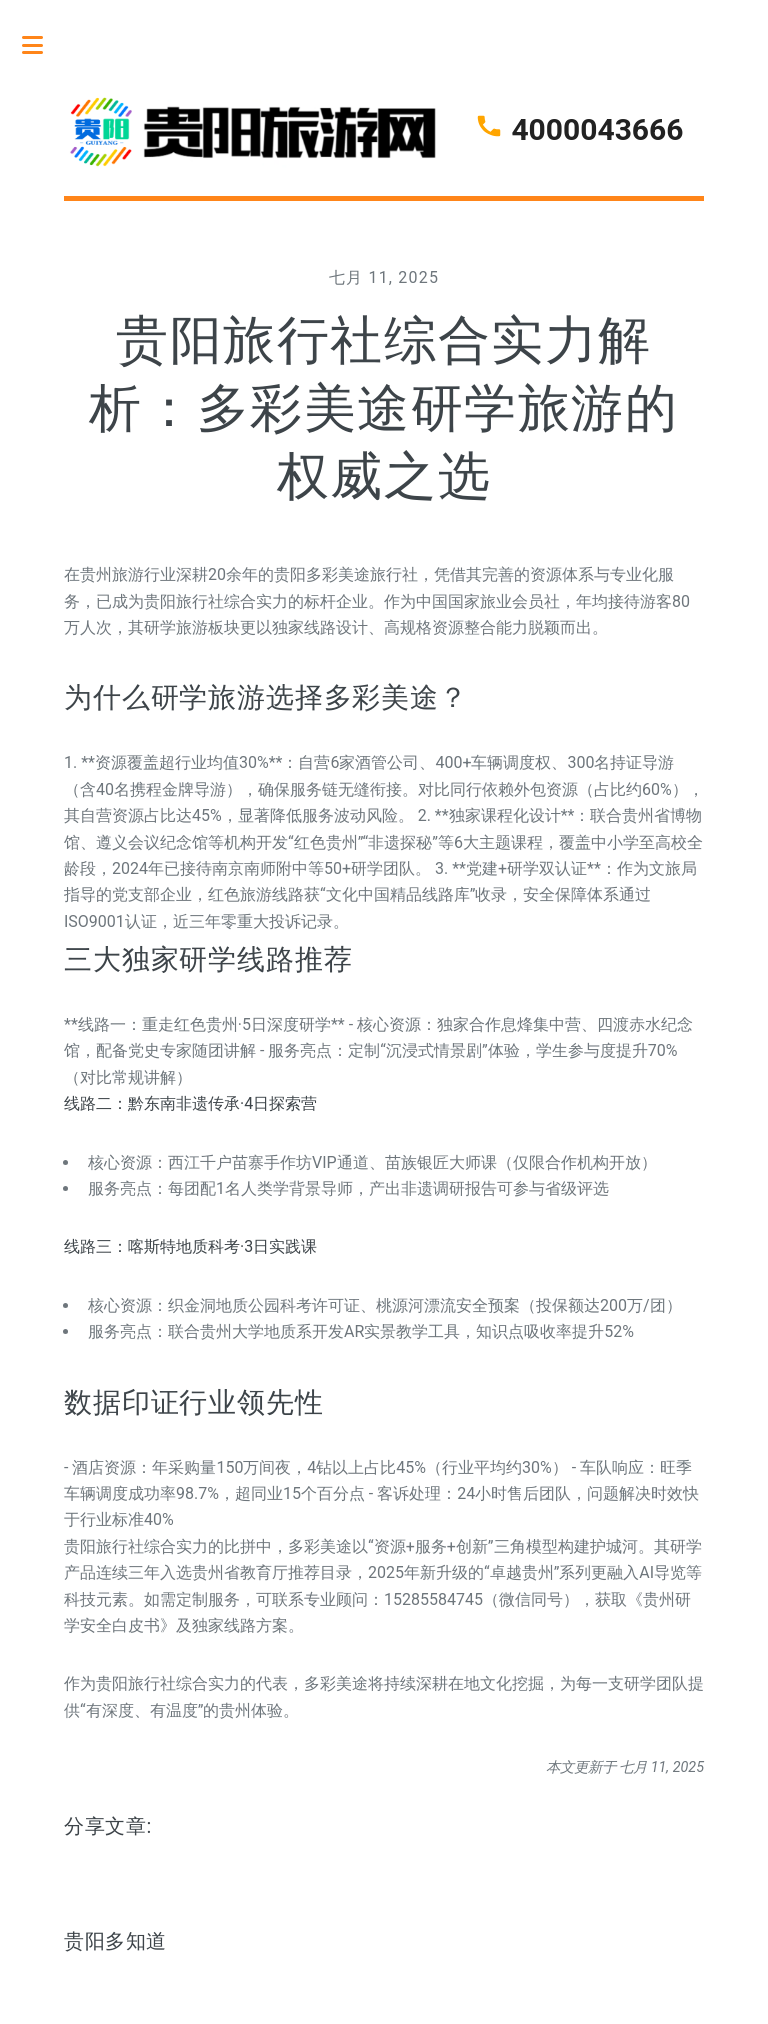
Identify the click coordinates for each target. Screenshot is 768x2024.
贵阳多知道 (115, 1941)
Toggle (43, 45)
